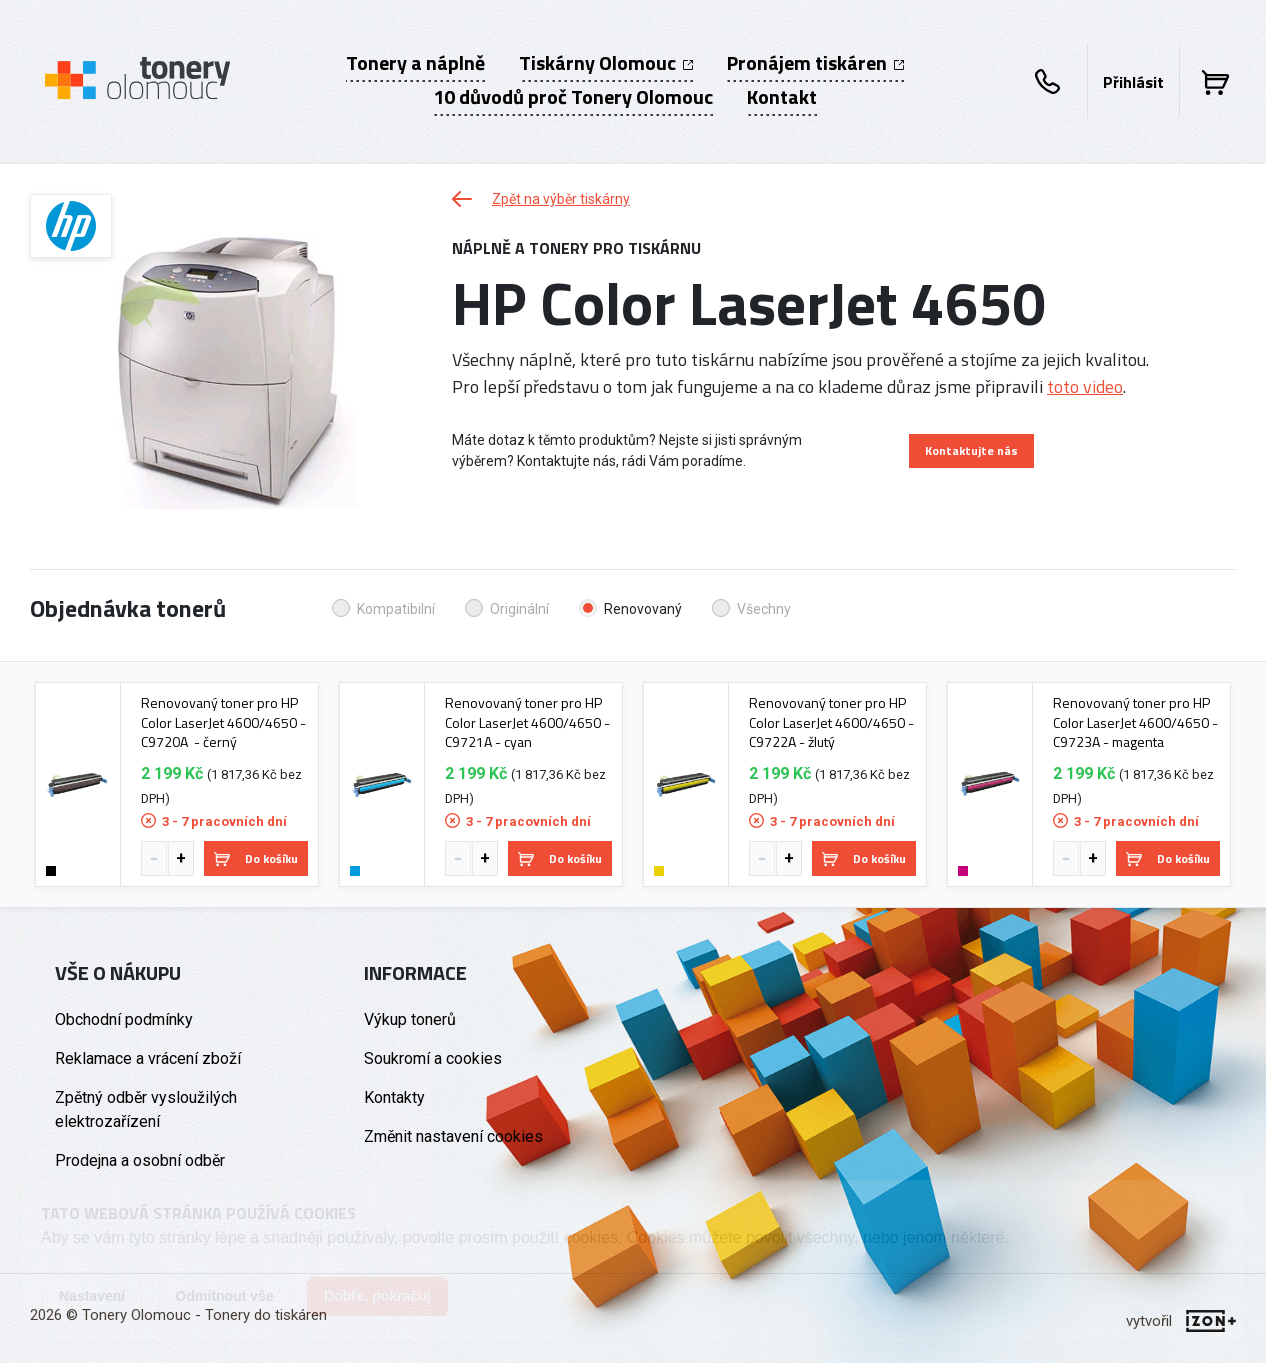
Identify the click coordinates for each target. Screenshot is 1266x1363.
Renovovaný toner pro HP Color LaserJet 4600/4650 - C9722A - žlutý (831, 722)
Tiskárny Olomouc (606, 63)
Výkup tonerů (410, 1019)
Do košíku (256, 858)
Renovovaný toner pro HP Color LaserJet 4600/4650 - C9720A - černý (223, 722)
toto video (1085, 386)
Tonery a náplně (415, 63)
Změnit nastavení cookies (453, 1136)
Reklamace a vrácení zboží (148, 1058)
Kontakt (782, 97)
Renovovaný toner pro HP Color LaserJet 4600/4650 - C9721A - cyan (527, 722)
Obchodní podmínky (124, 1019)
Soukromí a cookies (433, 1058)
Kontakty (394, 1097)
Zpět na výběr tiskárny (541, 199)
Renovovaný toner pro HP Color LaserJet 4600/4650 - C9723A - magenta (1135, 722)
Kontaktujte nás (971, 450)
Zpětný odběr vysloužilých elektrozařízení (146, 1109)
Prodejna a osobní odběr (140, 1160)
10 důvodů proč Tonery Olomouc (573, 97)
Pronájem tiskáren (815, 63)
